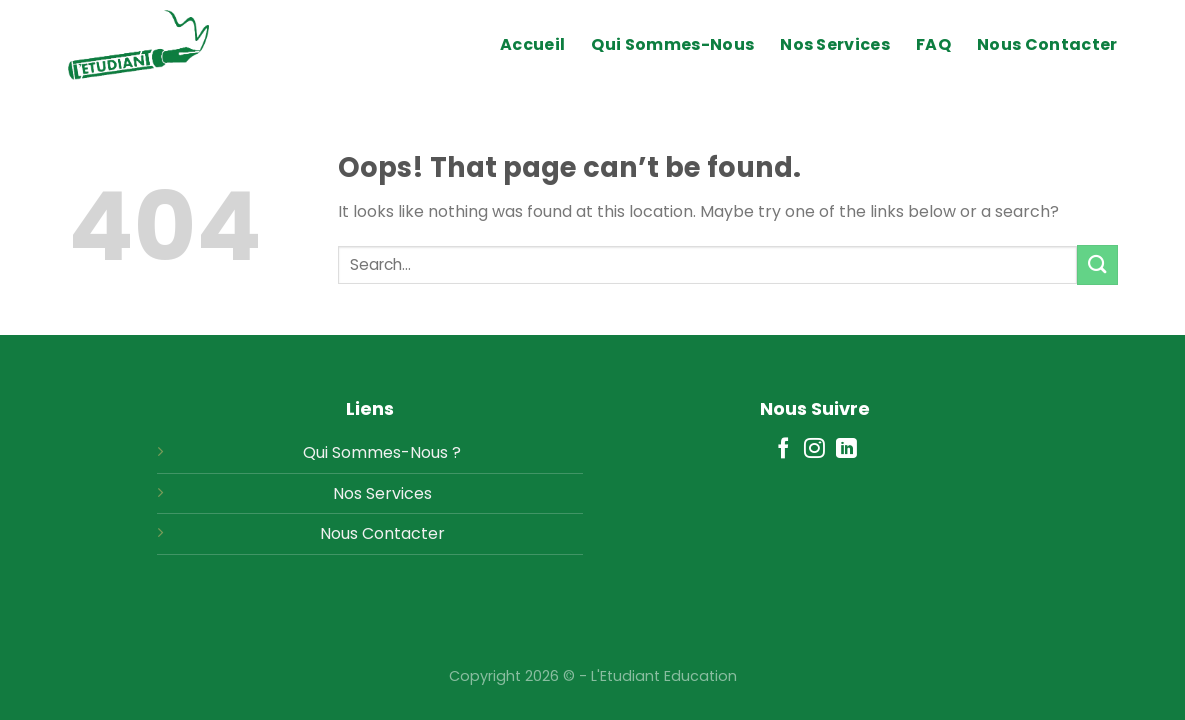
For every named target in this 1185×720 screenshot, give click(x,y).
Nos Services (835, 44)
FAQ (933, 44)
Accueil (532, 44)
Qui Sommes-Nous (672, 44)
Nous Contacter (1047, 44)
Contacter (403, 533)
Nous (339, 533)
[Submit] (1097, 264)
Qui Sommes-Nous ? (382, 452)
